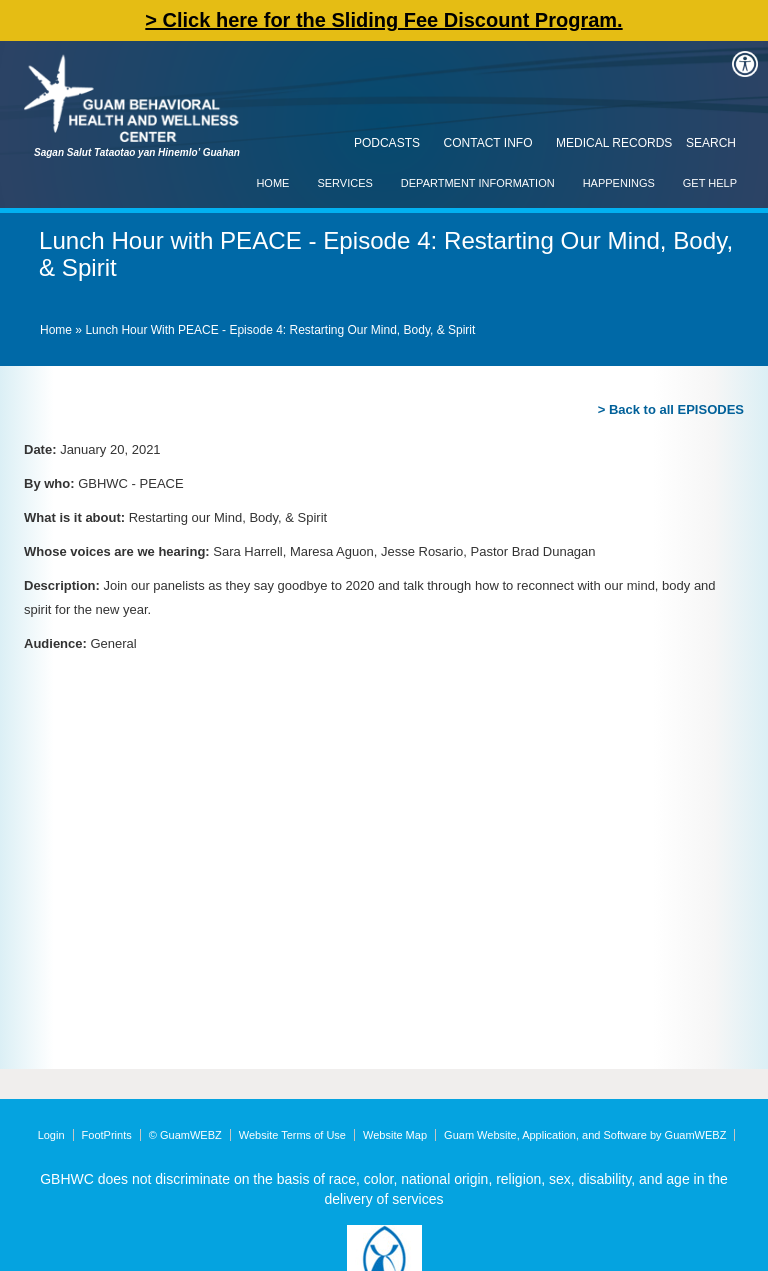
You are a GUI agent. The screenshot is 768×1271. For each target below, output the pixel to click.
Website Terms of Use (292, 1135)
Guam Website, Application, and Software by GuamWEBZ (585, 1135)
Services (344, 183)
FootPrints (107, 1135)
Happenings (619, 183)
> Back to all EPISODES (671, 409)
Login (51, 1135)
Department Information (478, 183)
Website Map (395, 1135)
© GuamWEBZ (185, 1135)
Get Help (710, 183)
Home (272, 183)
